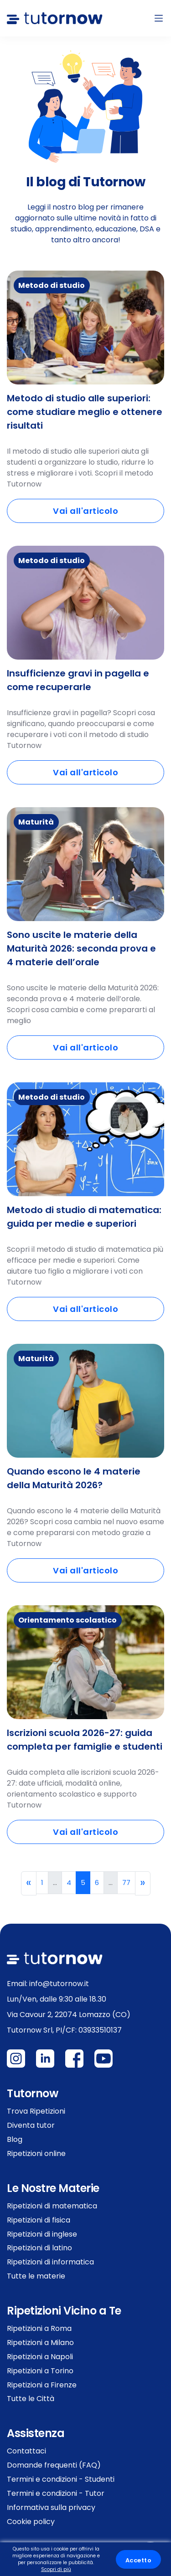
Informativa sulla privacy (51, 2507)
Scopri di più (56, 2569)
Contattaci (26, 2451)
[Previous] (28, 1883)
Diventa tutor (31, 2125)
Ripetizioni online (36, 2153)
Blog (14, 2139)
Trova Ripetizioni (36, 2111)
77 (126, 1882)
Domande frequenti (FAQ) (54, 2465)
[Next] (142, 1883)
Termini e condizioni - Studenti (60, 2479)
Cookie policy (31, 2521)
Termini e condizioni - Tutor (55, 2493)
